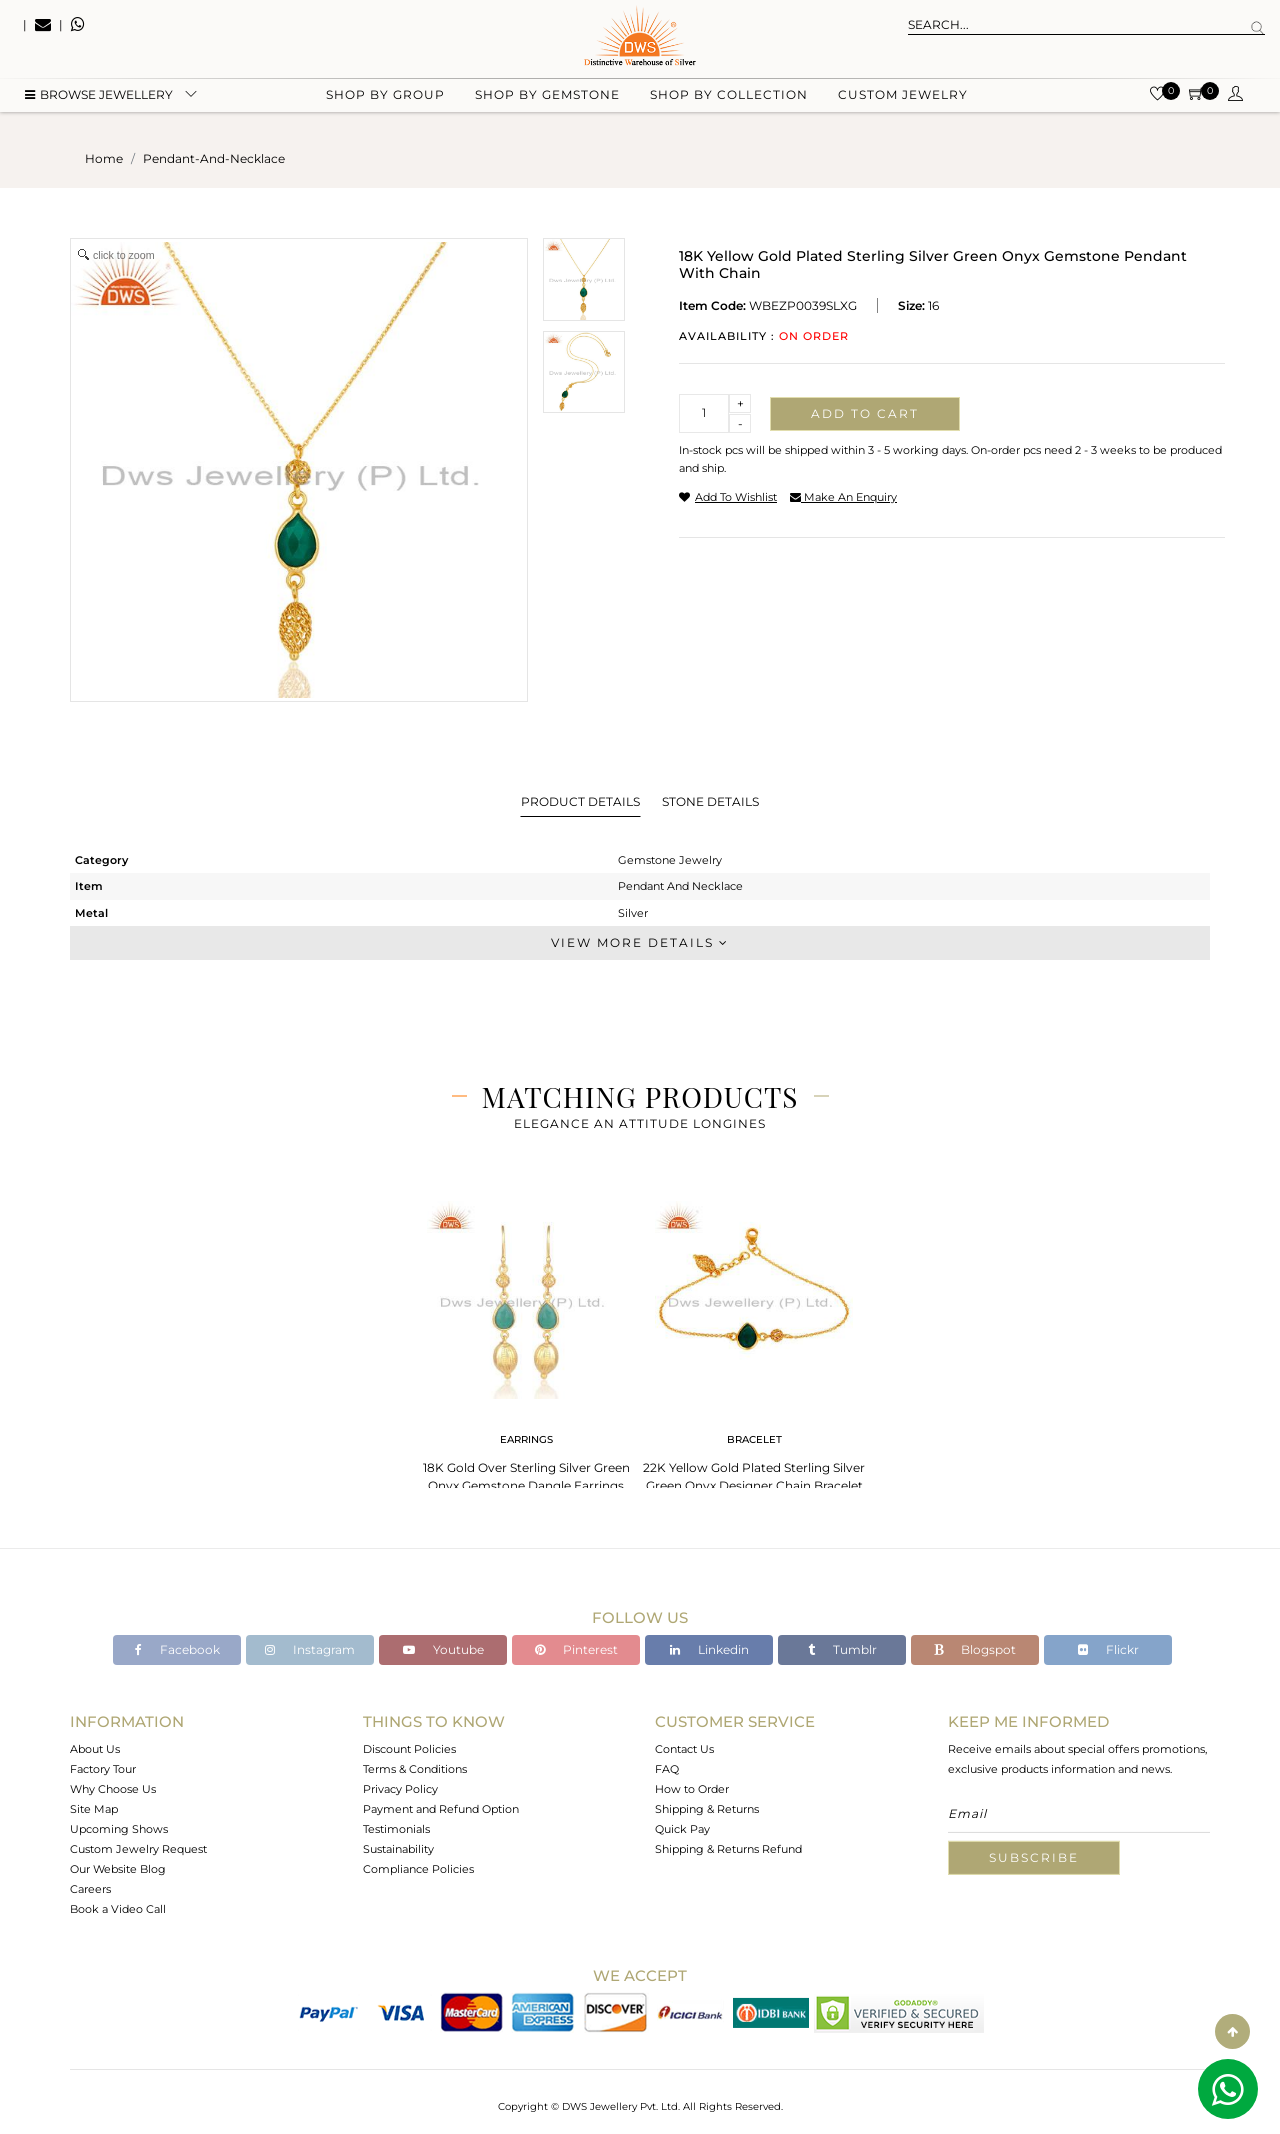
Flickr (1108, 1649)
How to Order (692, 1789)
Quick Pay (682, 1829)
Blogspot (975, 1649)
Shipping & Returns (707, 1809)
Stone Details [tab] (710, 801)
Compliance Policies (418, 1869)
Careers (90, 1889)
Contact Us (684, 1749)
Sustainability (398, 1849)
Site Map (94, 1809)
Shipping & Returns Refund (728, 1849)
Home (104, 158)
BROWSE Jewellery (99, 100)
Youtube (443, 1649)
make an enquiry (843, 497)
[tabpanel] (526, 1340)
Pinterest (576, 1649)
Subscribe (1034, 1857)
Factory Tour (103, 1769)
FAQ (667, 1769)
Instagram (310, 1649)
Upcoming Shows (119, 1829)
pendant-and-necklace (214, 158)
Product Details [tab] (580, 801)
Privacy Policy (400, 1789)
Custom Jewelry (903, 100)
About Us (95, 1749)
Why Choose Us (113, 1789)
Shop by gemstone (547, 100)
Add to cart (865, 413)
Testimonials (396, 1829)
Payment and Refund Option (441, 1809)
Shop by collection (729, 100)
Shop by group (385, 100)
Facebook (177, 1649)
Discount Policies (409, 1749)
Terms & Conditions (415, 1769)
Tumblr (842, 1649)
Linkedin (709, 1649)
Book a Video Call (118, 1909)
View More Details (640, 942)
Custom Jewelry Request (138, 1849)
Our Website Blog (118, 1869)
